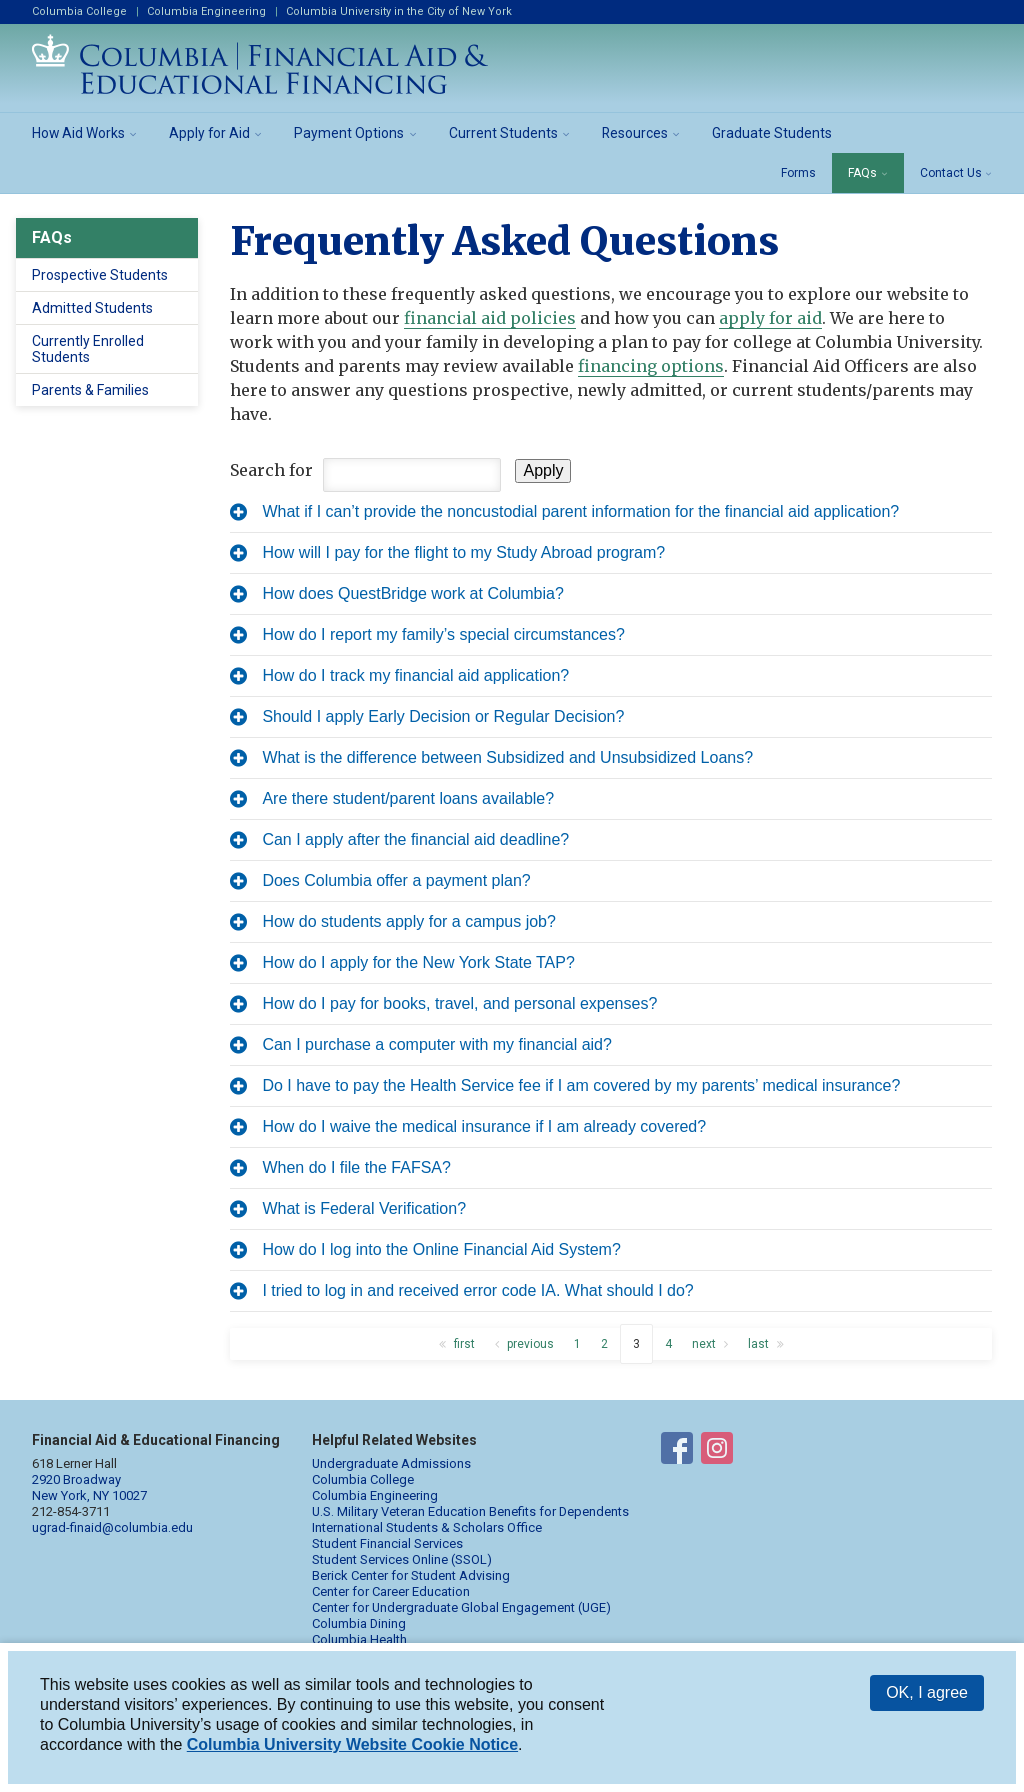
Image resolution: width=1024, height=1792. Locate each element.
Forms (798, 173)
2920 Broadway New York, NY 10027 (89, 1487)
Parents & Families (90, 390)
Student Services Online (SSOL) (402, 1559)
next (704, 1344)
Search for (271, 470)
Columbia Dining (359, 1623)
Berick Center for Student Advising (411, 1575)
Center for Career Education (391, 1591)
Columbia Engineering (206, 11)
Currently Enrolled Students (88, 349)
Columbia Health (359, 1639)
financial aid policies (490, 318)
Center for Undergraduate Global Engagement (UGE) (461, 1607)
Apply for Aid (209, 133)
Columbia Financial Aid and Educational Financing (260, 64)
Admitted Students (92, 308)
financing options (651, 366)
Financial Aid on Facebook (677, 1452)
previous (530, 1344)
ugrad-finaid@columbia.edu (112, 1527)
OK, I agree (927, 1692)
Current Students (503, 133)
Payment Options (349, 133)
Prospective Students (100, 275)
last (758, 1344)
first (464, 1344)
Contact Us (951, 173)
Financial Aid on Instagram (717, 1452)
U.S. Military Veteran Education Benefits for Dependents (470, 1511)
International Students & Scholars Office (427, 1527)
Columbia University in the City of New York (399, 11)
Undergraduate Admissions (391, 1463)
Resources (635, 133)
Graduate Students (772, 133)
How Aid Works (78, 133)
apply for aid (770, 318)
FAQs (862, 173)
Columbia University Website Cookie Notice (352, 1744)
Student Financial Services (387, 1543)
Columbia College (79, 11)
